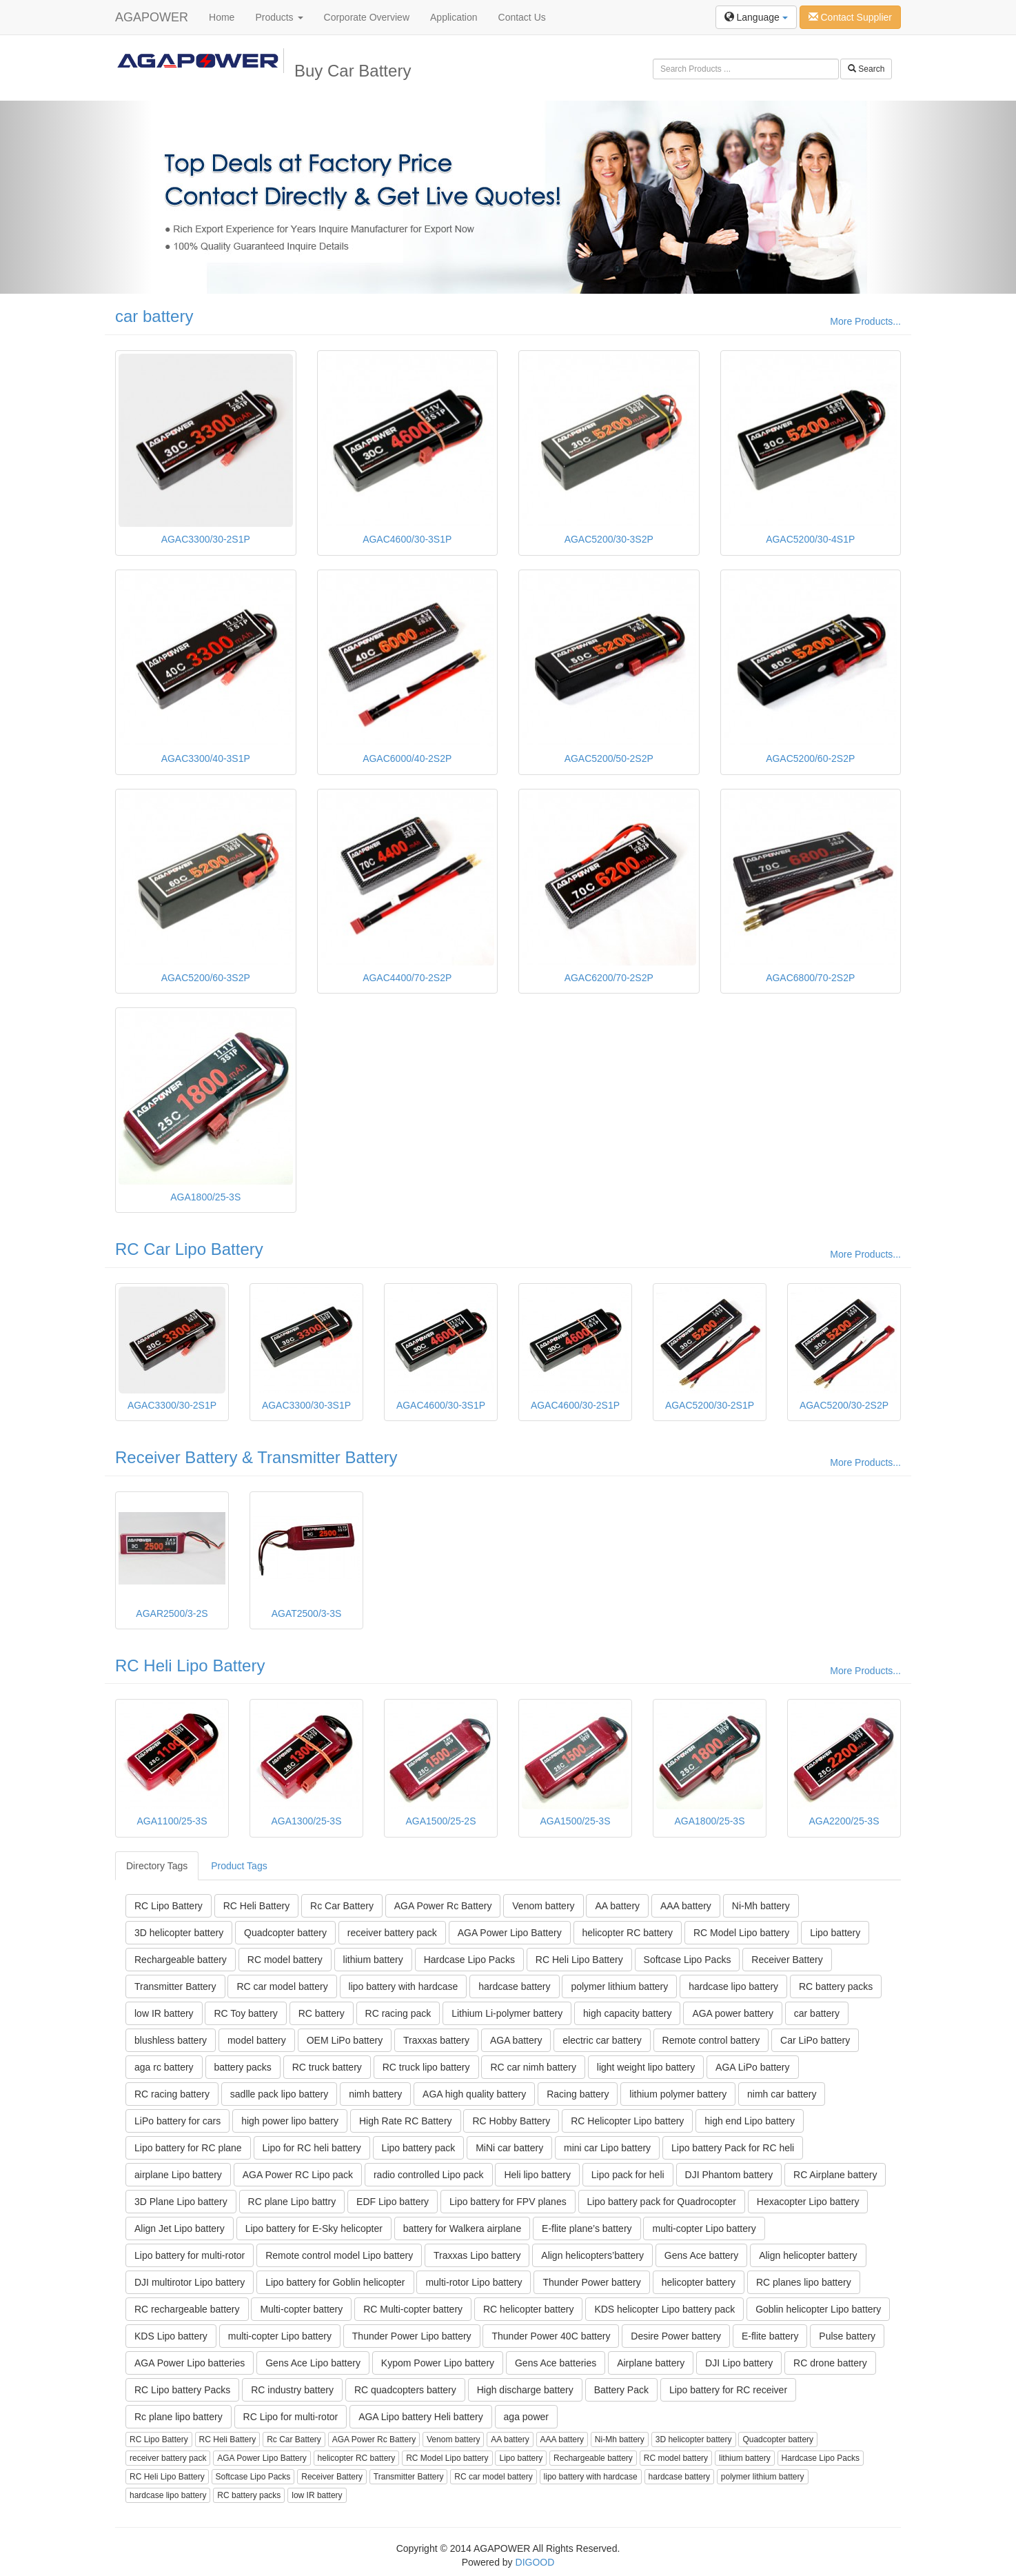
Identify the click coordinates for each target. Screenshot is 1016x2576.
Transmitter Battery (175, 1986)
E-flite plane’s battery (586, 2228)
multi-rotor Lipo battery (473, 2282)
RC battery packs (836, 1986)
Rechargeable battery (180, 1959)
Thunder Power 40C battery (550, 2336)
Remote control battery (711, 2040)
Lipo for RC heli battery (312, 2147)
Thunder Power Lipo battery (411, 2336)
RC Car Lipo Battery (189, 1249)
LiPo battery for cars (177, 2120)
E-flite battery (770, 2336)
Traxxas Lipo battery (477, 2255)
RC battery (321, 2013)
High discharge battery (525, 2389)
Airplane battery (650, 2362)
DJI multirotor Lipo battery (189, 2282)
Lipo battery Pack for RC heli (732, 2147)
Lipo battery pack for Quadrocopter (661, 2201)
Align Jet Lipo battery (179, 2228)
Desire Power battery (676, 2336)
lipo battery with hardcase (403, 1986)
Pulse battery (847, 2336)
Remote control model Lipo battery (339, 2255)
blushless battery (170, 2040)
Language (756, 17)
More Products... (865, 321)
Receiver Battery (786, 1959)
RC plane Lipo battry (292, 2201)
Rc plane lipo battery (178, 2416)
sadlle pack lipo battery (279, 2094)
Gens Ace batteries (555, 2362)
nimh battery (375, 2094)
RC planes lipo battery (803, 2282)
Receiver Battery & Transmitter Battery (256, 1457)
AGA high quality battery (474, 2094)
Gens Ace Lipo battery (312, 2362)
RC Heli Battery (256, 1905)
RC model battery (285, 1959)
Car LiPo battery (815, 2040)
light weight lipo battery (646, 2067)
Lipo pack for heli (627, 2174)
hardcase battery (514, 1986)
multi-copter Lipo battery (703, 2228)
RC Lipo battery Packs (182, 2389)
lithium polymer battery (678, 2094)
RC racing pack (398, 2013)
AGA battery (516, 2040)
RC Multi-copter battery (413, 2309)
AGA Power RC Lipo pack (298, 2174)
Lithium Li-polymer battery (506, 2013)
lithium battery (373, 1959)
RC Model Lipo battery (741, 1932)
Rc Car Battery (342, 1905)
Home (221, 17)
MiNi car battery (509, 2147)
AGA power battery (732, 2013)
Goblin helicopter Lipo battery (818, 2309)
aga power (526, 2416)
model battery (256, 2040)
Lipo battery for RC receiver (728, 2389)
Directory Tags (156, 1865)
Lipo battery (835, 1932)
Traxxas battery (436, 2040)
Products (279, 17)
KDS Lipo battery (170, 2336)
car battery (154, 316)
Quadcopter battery (285, 1932)
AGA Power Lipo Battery (510, 1932)
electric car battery (601, 2040)
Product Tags (239, 1865)
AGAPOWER (151, 17)
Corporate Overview (367, 17)
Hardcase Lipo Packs (469, 1959)
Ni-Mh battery (761, 1905)
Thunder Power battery (591, 2282)
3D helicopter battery (178, 1932)
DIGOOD (535, 2562)
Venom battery (543, 1905)
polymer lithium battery (619, 1986)
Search (866, 69)
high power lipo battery (289, 2120)
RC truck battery (327, 2067)
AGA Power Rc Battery (443, 1905)
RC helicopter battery (528, 2309)
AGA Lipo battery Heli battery (420, 2416)
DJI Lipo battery (739, 2362)
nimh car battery (781, 2094)
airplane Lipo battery (178, 2174)
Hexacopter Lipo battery (808, 2201)
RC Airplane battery (835, 2174)
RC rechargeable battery (187, 2309)
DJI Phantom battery (729, 2174)
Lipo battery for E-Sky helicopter (314, 2228)
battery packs (243, 2067)
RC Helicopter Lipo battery (627, 2120)
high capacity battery (627, 2013)
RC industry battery (292, 2389)
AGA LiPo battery (752, 2067)
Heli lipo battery (537, 2174)
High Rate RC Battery (405, 2120)
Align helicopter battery (808, 2255)
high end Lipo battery (749, 2120)
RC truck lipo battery (426, 2067)
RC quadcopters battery (405, 2389)
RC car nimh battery (533, 2067)
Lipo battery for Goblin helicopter (335, 2282)
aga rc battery (164, 2067)
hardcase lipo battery (733, 1986)
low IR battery (164, 2013)
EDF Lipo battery (392, 2201)
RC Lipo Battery (168, 1905)
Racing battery (578, 2094)
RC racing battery (172, 2094)
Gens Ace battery (701, 2255)
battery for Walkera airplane (462, 2228)
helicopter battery (698, 2282)
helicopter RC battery (627, 1932)
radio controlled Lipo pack (429, 2174)
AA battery (617, 1905)
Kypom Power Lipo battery (437, 2362)
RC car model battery (281, 1986)
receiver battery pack (392, 1932)
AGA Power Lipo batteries (189, 2362)
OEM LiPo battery (345, 2040)
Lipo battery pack (419, 2147)
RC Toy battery (245, 2013)
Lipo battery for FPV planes (508, 2201)
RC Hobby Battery (511, 2120)
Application (454, 17)
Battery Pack (621, 2389)
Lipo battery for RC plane (188, 2147)
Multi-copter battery (301, 2309)
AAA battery (685, 1905)
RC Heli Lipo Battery (190, 1665)
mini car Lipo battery (607, 2147)
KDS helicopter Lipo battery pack (664, 2309)
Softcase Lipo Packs (687, 1959)
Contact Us (522, 17)
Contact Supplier (850, 17)
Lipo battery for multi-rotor (189, 2255)
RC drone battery (830, 2362)
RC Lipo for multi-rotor (290, 2416)
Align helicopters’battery (592, 2255)
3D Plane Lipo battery (180, 2201)
